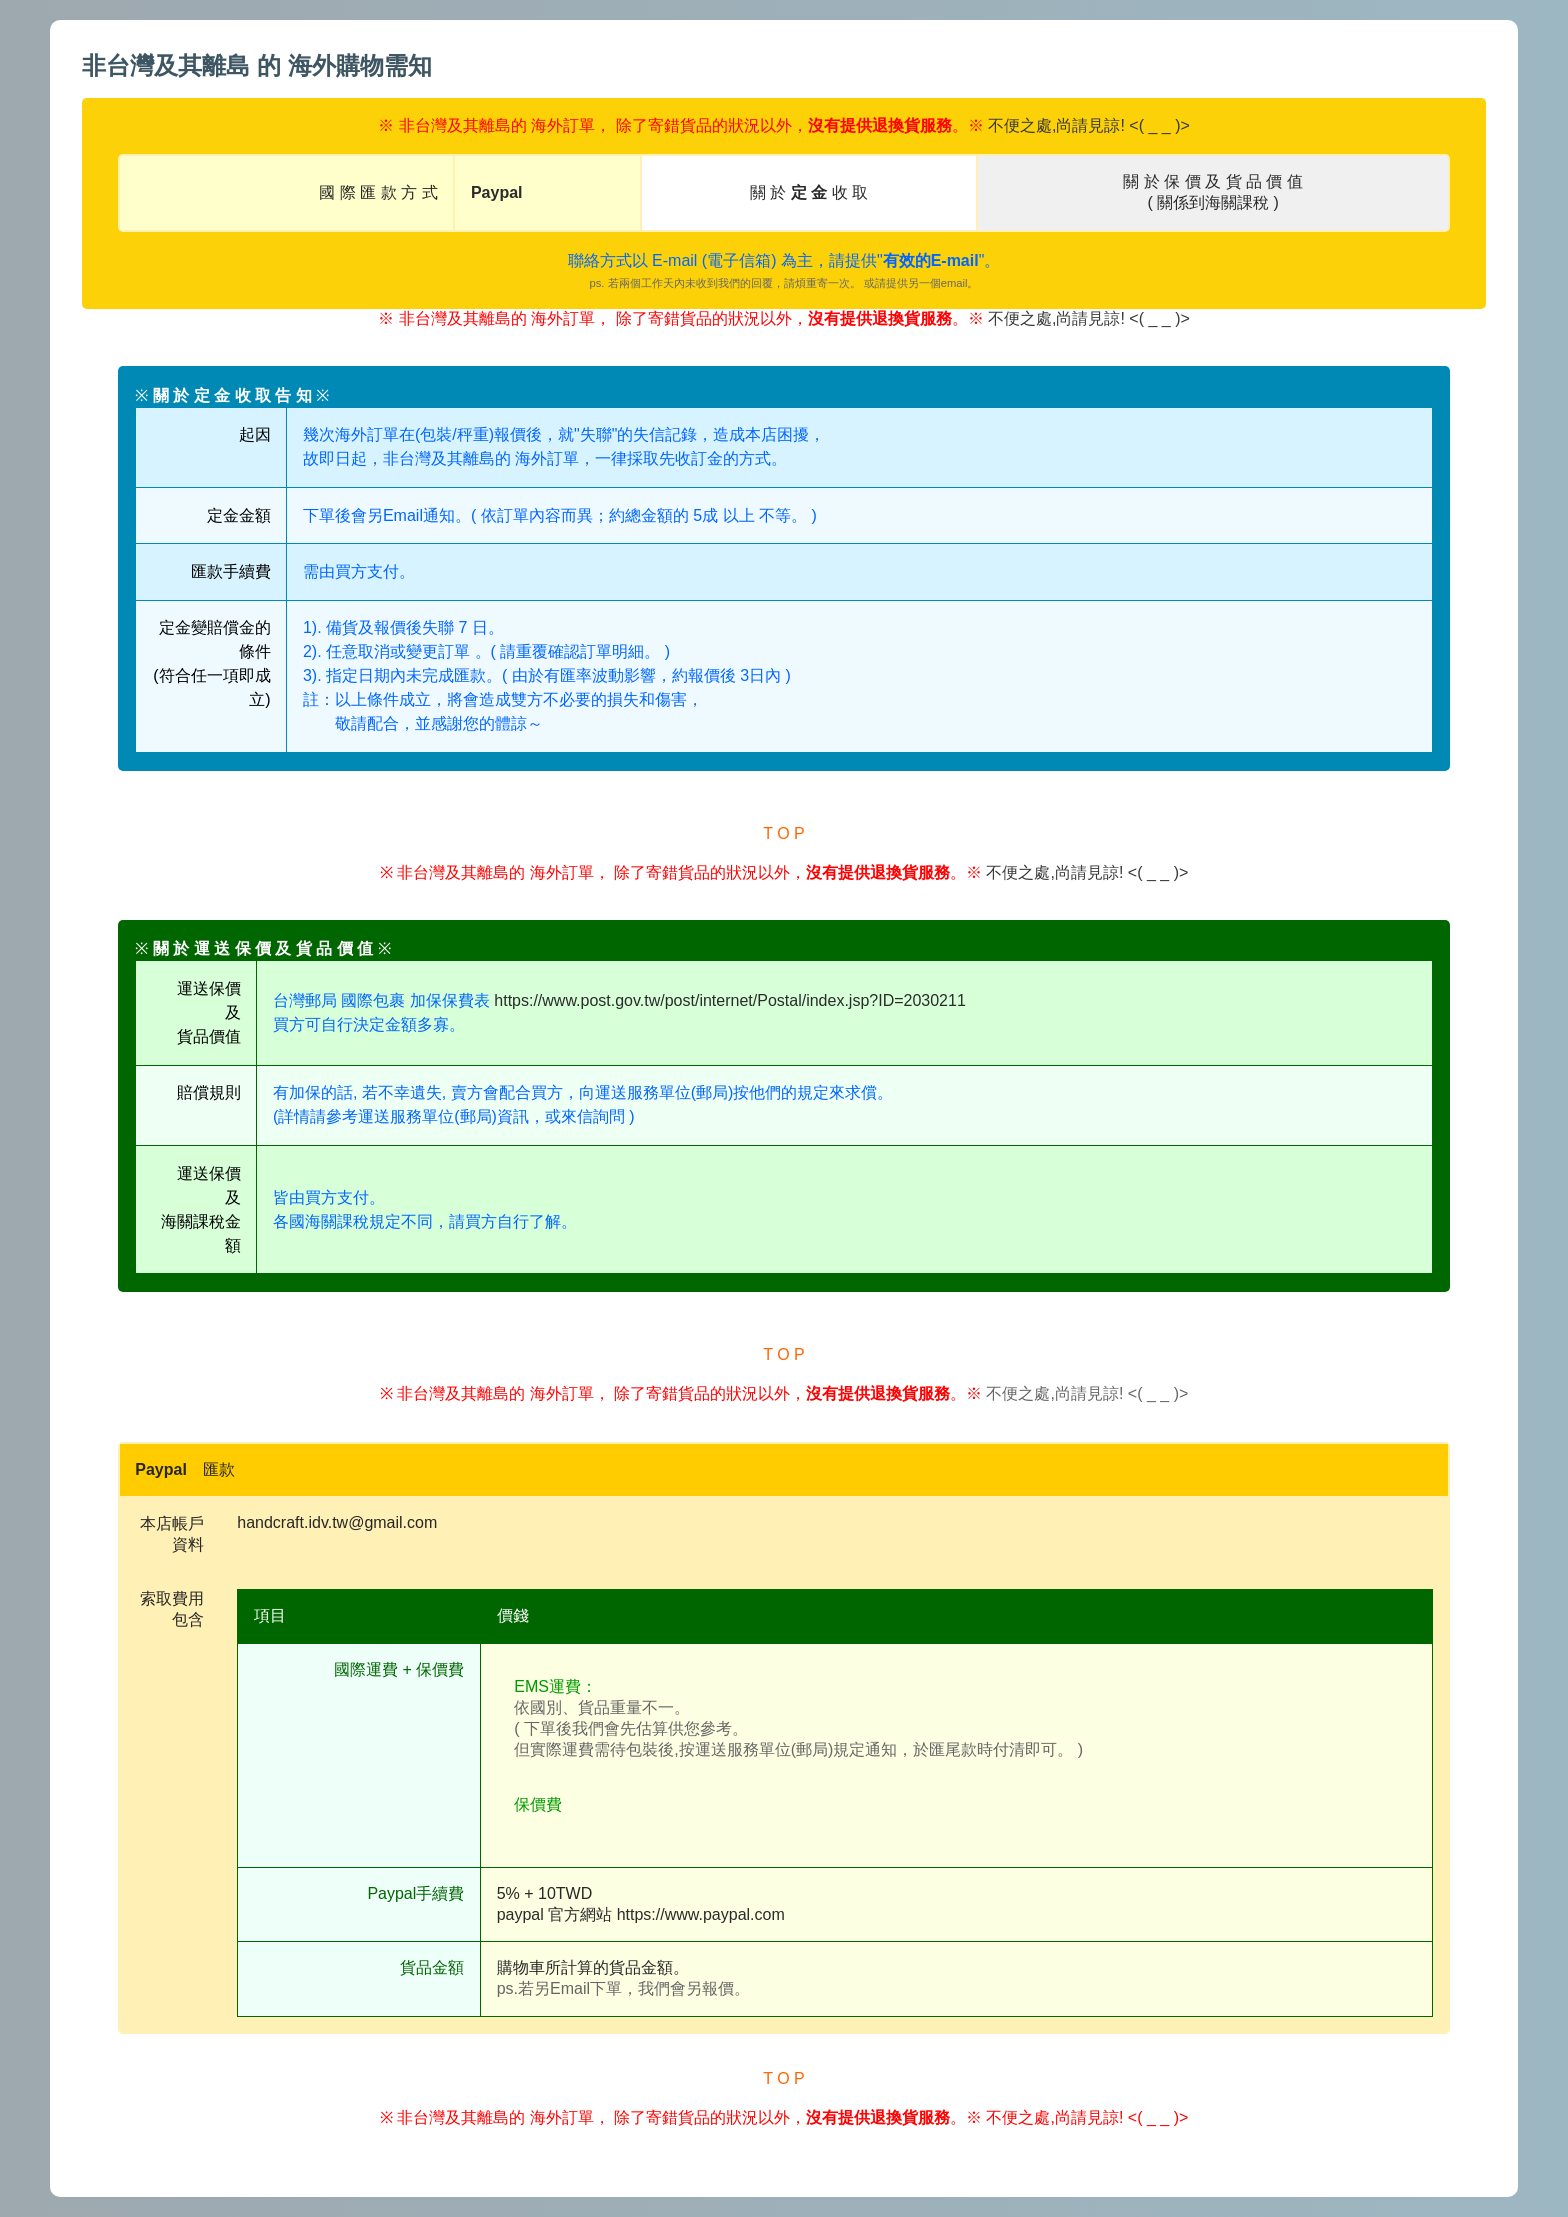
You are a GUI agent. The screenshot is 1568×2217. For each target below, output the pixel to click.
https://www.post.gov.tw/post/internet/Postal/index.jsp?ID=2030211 (730, 1000)
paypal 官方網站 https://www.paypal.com (641, 1914)
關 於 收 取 (809, 192)
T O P (784, 833)
